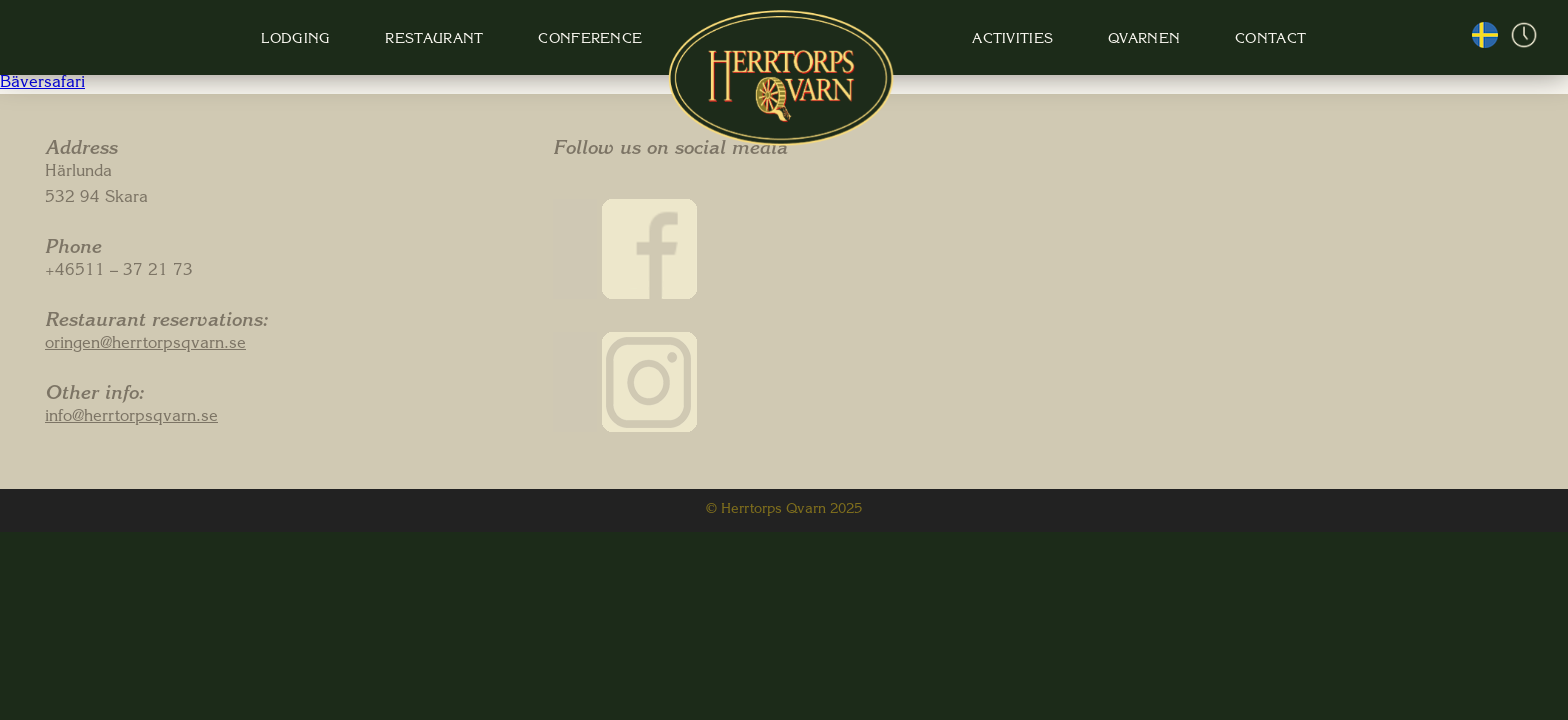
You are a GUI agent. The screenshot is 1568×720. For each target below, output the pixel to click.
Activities (1001, 40)
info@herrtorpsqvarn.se (131, 418)
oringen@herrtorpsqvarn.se (145, 345)
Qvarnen (1131, 40)
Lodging (296, 40)
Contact (1255, 40)
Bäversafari (42, 84)
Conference (586, 40)
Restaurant (432, 40)
